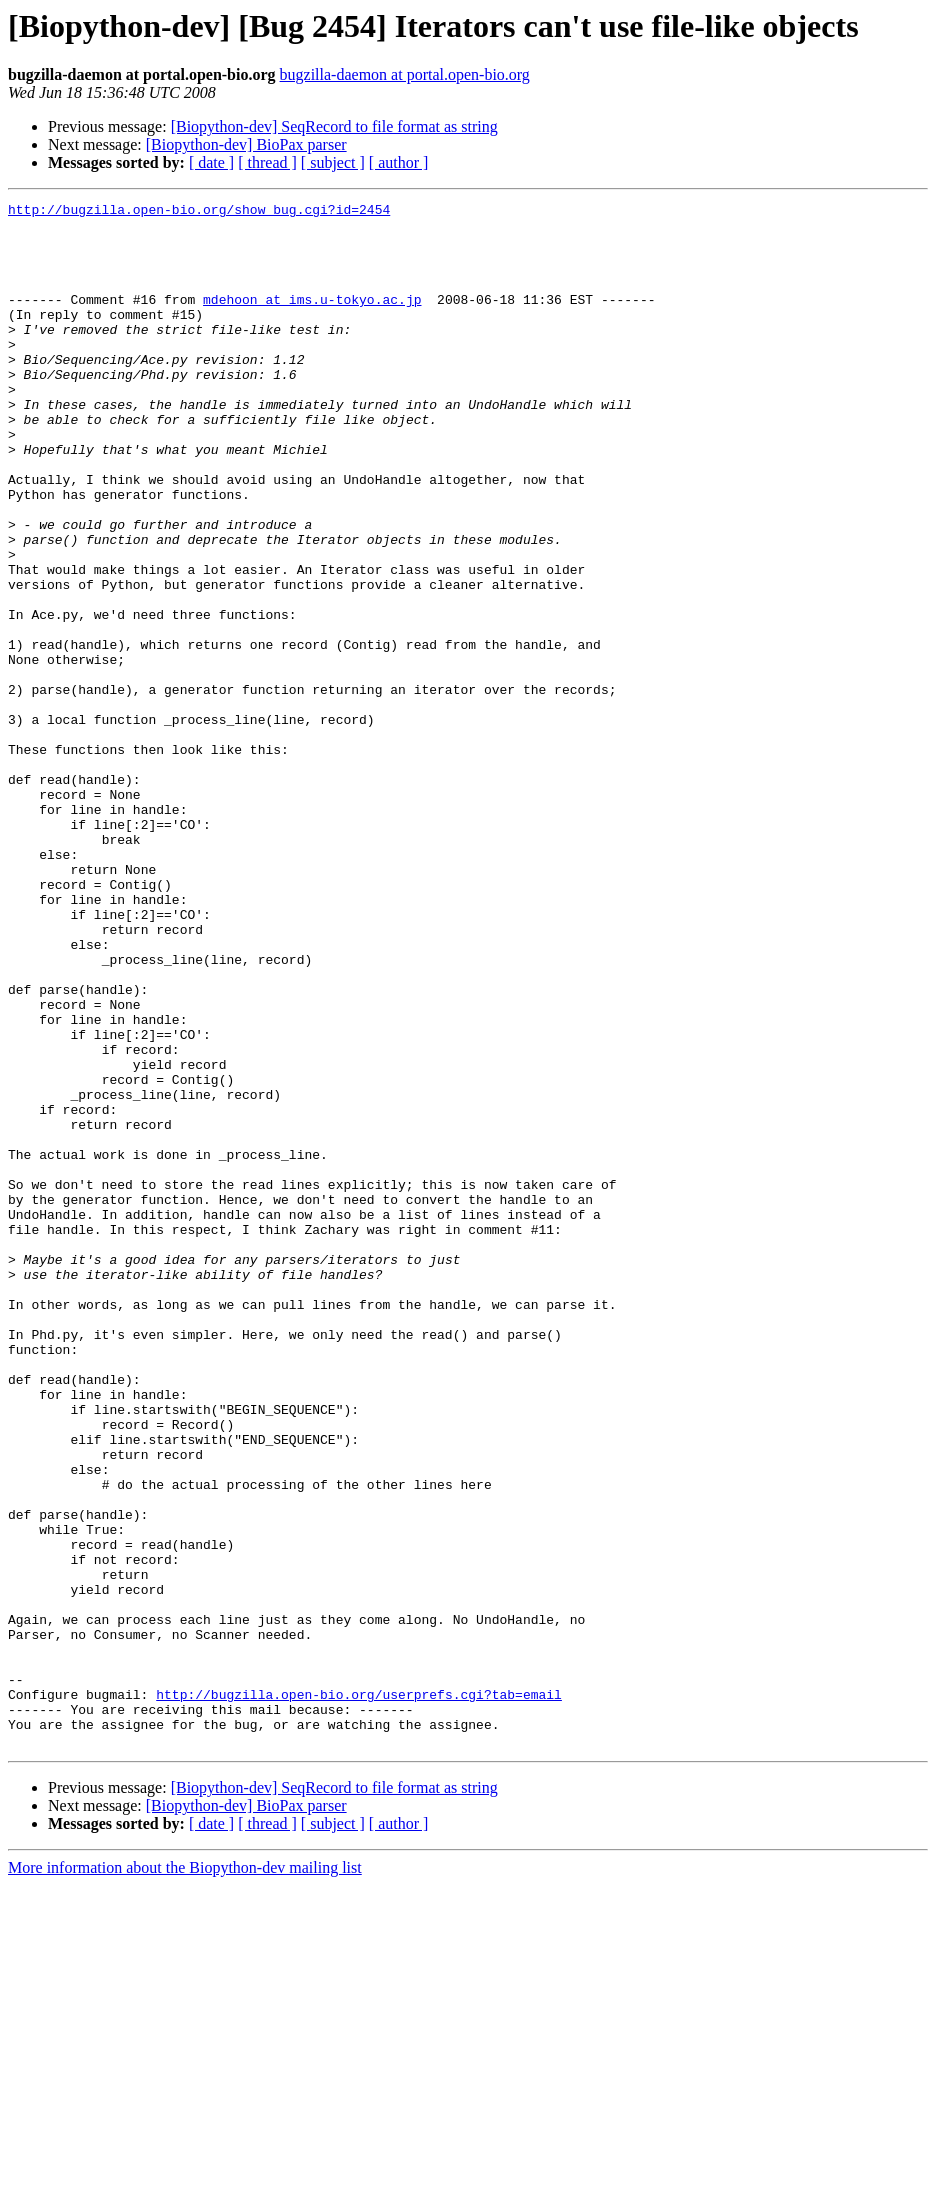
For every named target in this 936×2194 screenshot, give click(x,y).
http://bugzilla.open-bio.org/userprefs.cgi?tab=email (359, 1994)
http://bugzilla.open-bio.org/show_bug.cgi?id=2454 (199, 212)
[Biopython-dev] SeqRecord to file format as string (334, 126)
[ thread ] (267, 162)
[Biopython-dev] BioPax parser (246, 144)
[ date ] (211, 162)
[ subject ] (333, 162)
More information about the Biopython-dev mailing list (185, 2176)
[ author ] (399, 162)
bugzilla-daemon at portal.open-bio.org (405, 74)
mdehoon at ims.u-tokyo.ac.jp (312, 320)
